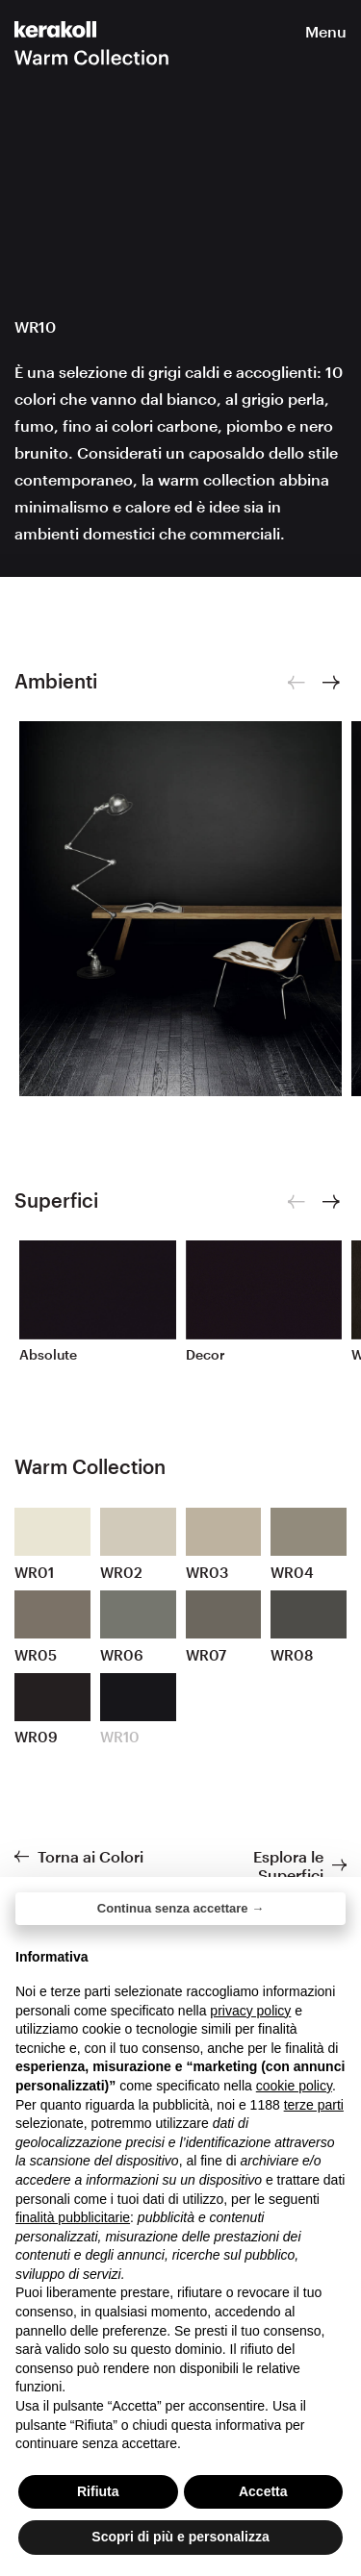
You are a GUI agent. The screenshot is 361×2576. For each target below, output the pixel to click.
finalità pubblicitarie (72, 2217)
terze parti (314, 2105)
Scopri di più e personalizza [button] (180, 2536)
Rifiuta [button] (98, 2491)
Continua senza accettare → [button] (180, 1908)
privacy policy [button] (250, 2010)
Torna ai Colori (90, 1856)
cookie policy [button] (294, 2085)
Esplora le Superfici (288, 1865)
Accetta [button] (263, 2491)
